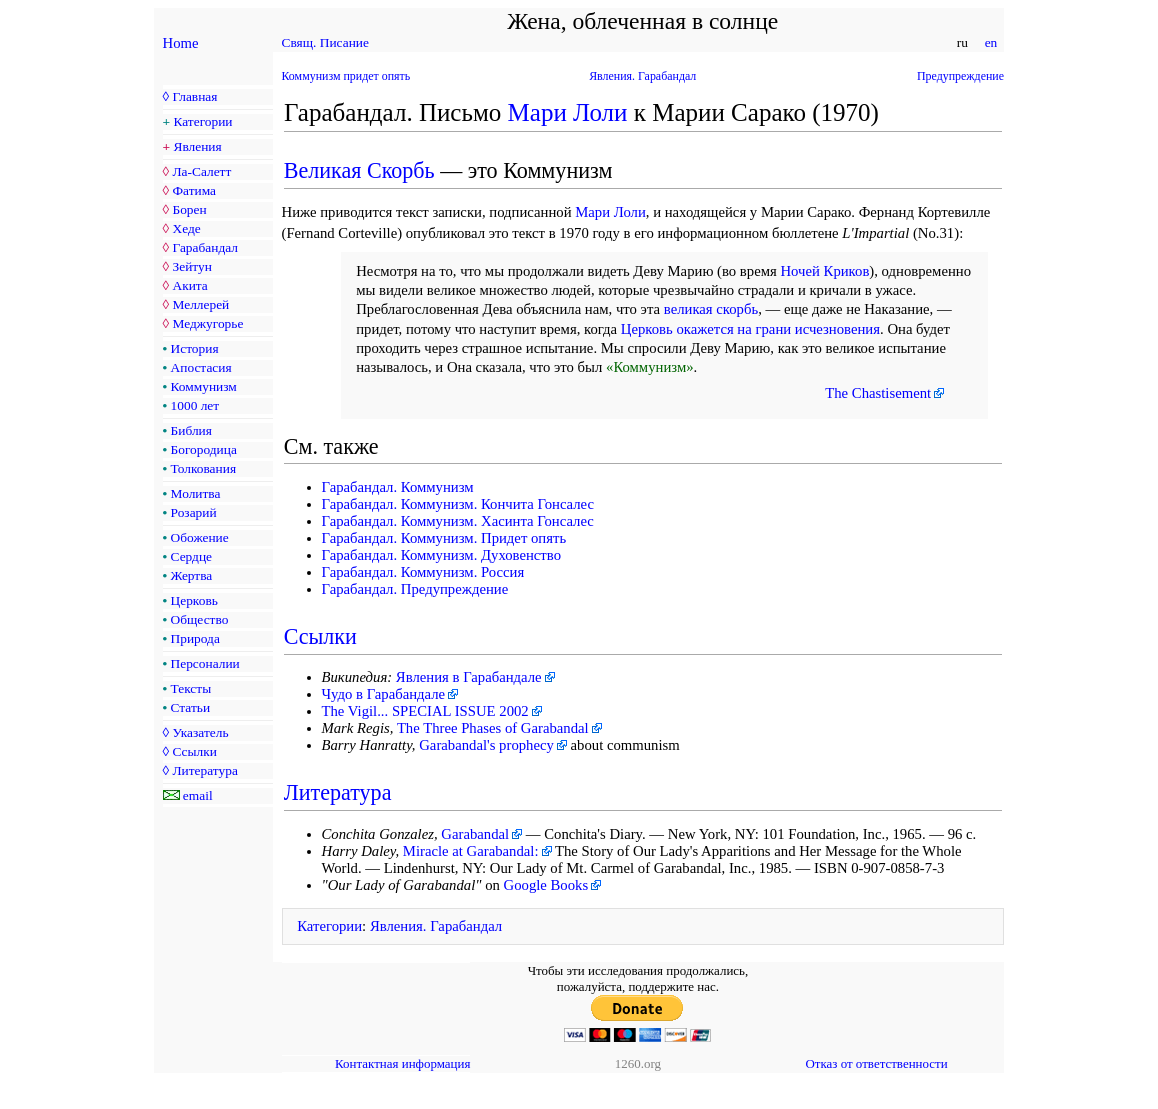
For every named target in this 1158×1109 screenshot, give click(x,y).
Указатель (200, 732)
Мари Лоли (568, 112)
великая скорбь (711, 309)
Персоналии (205, 663)
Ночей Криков (824, 271)
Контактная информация (402, 1063)
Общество (200, 619)
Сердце (191, 556)
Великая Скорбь (359, 170)
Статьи (191, 707)
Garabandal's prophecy (486, 745)
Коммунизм (204, 386)
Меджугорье (207, 323)
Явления (198, 146)
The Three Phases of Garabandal (493, 728)
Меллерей (200, 304)
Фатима (194, 190)
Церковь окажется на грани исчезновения (750, 329)
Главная (194, 96)
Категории (203, 121)
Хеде (186, 228)
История (195, 348)
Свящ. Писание (325, 42)
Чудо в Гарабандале (384, 694)
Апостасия (201, 367)
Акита (189, 285)
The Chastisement (878, 393)
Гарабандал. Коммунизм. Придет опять (444, 538)
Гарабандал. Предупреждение (415, 589)
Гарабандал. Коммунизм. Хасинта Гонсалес (458, 521)
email (198, 795)
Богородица (204, 449)
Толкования (203, 468)
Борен (189, 209)
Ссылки (194, 751)
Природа (195, 638)
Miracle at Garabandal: (471, 851)
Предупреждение (960, 76)
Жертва (192, 575)
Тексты (191, 688)
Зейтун (191, 266)
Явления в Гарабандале (469, 677)
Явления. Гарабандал (642, 76)
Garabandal (475, 834)
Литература (204, 770)
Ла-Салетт (201, 171)
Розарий (194, 512)
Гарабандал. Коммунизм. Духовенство (442, 555)
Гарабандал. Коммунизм (398, 487)
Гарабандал (204, 247)
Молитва (196, 493)
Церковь (194, 600)
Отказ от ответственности (876, 1063)
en (990, 42)
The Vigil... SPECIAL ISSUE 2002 (425, 711)
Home (181, 43)
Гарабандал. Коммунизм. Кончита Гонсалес (458, 504)
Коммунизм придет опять (346, 76)
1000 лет (195, 405)
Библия (191, 430)
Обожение (200, 537)
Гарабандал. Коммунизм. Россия (423, 572)
